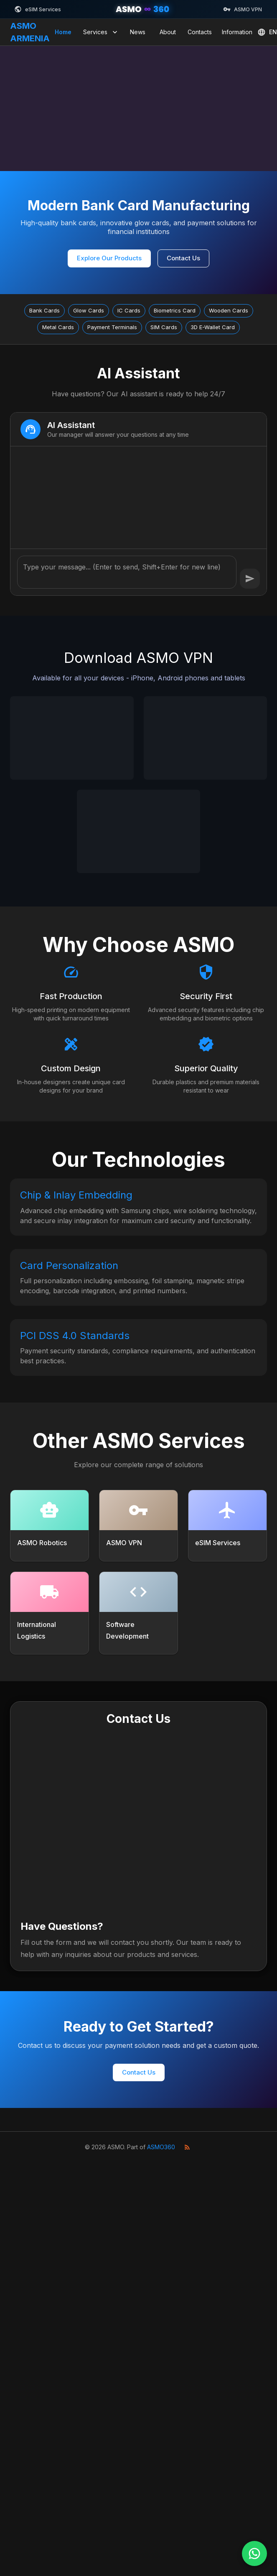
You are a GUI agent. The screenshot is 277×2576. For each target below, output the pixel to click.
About (168, 31)
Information (237, 31)
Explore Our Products (109, 258)
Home (63, 31)
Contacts (200, 31)
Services (101, 32)
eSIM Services (37, 9)
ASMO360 (161, 2146)
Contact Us (183, 258)
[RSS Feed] (187, 2147)
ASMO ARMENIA (30, 32)
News (137, 31)
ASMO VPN (242, 9)
